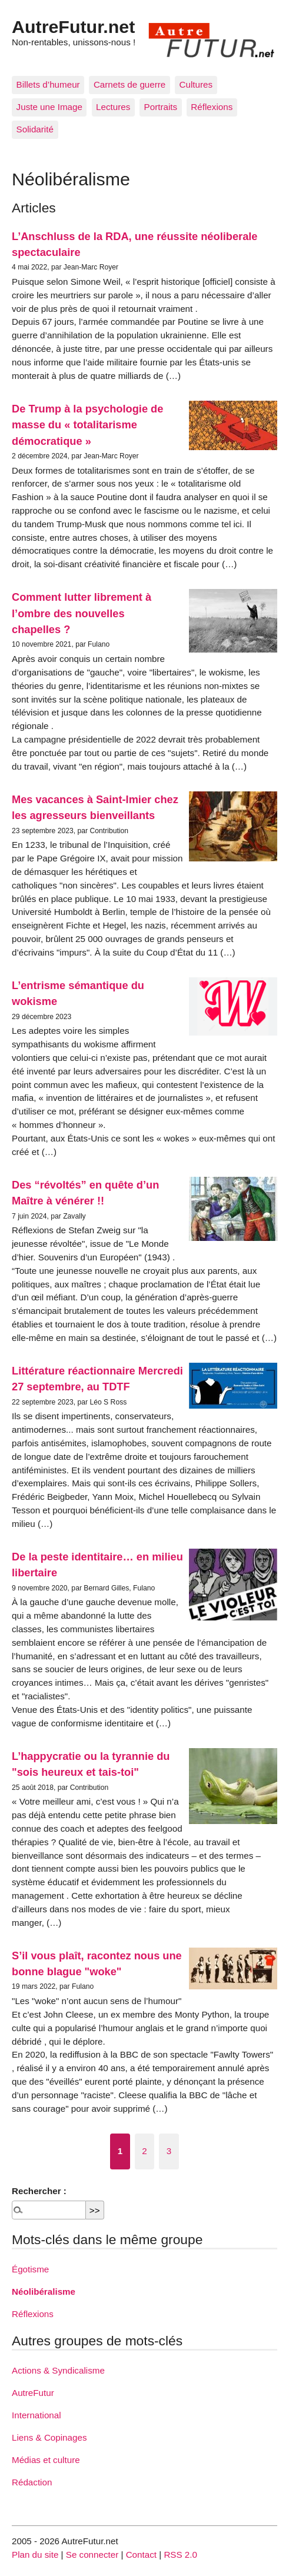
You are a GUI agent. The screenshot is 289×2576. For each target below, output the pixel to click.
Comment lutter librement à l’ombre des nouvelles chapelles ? (81, 613)
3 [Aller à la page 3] (169, 2151)
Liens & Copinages (49, 2437)
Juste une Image (49, 107)
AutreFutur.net (73, 26)
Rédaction (32, 2482)
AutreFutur (33, 2393)
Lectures (113, 107)
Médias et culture (46, 2460)
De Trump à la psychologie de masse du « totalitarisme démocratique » (87, 424)
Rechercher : (39, 2191)
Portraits (161, 107)
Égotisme (30, 2269)
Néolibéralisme (43, 2292)
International (36, 2415)
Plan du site (35, 2555)
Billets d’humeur (48, 84)
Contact (141, 2555)
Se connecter (92, 2555)
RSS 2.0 (180, 2555)
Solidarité (35, 129)
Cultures (196, 84)
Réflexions (211, 107)
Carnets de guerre (129, 84)
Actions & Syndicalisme (58, 2370)
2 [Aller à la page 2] (144, 2151)
